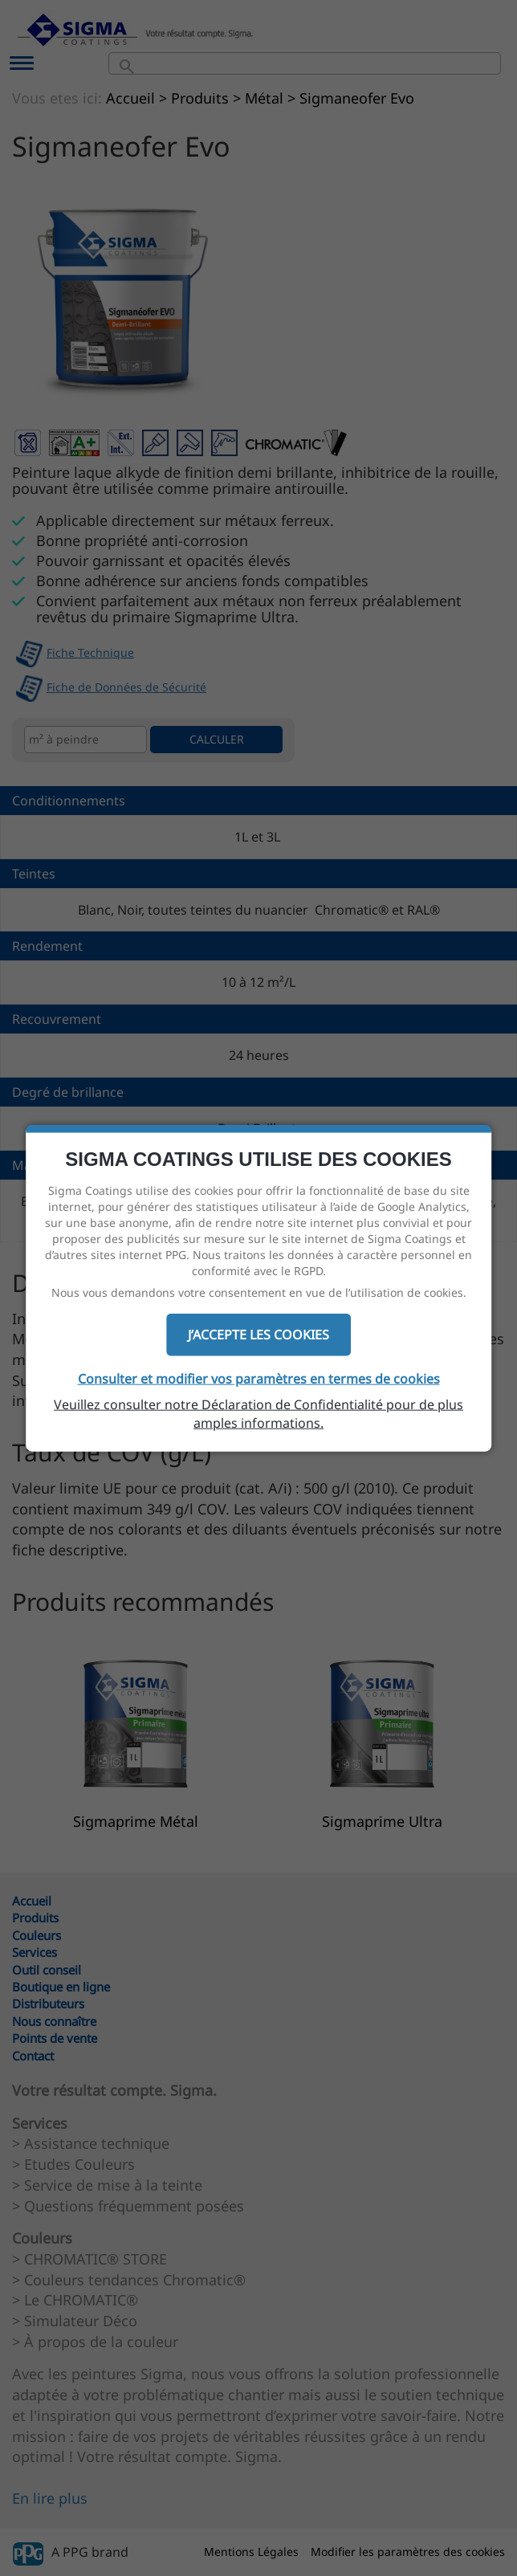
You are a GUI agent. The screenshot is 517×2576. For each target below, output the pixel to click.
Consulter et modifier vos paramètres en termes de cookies (259, 1379)
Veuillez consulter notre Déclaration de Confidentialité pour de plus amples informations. (258, 1414)
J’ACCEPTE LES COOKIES (258, 1334)
